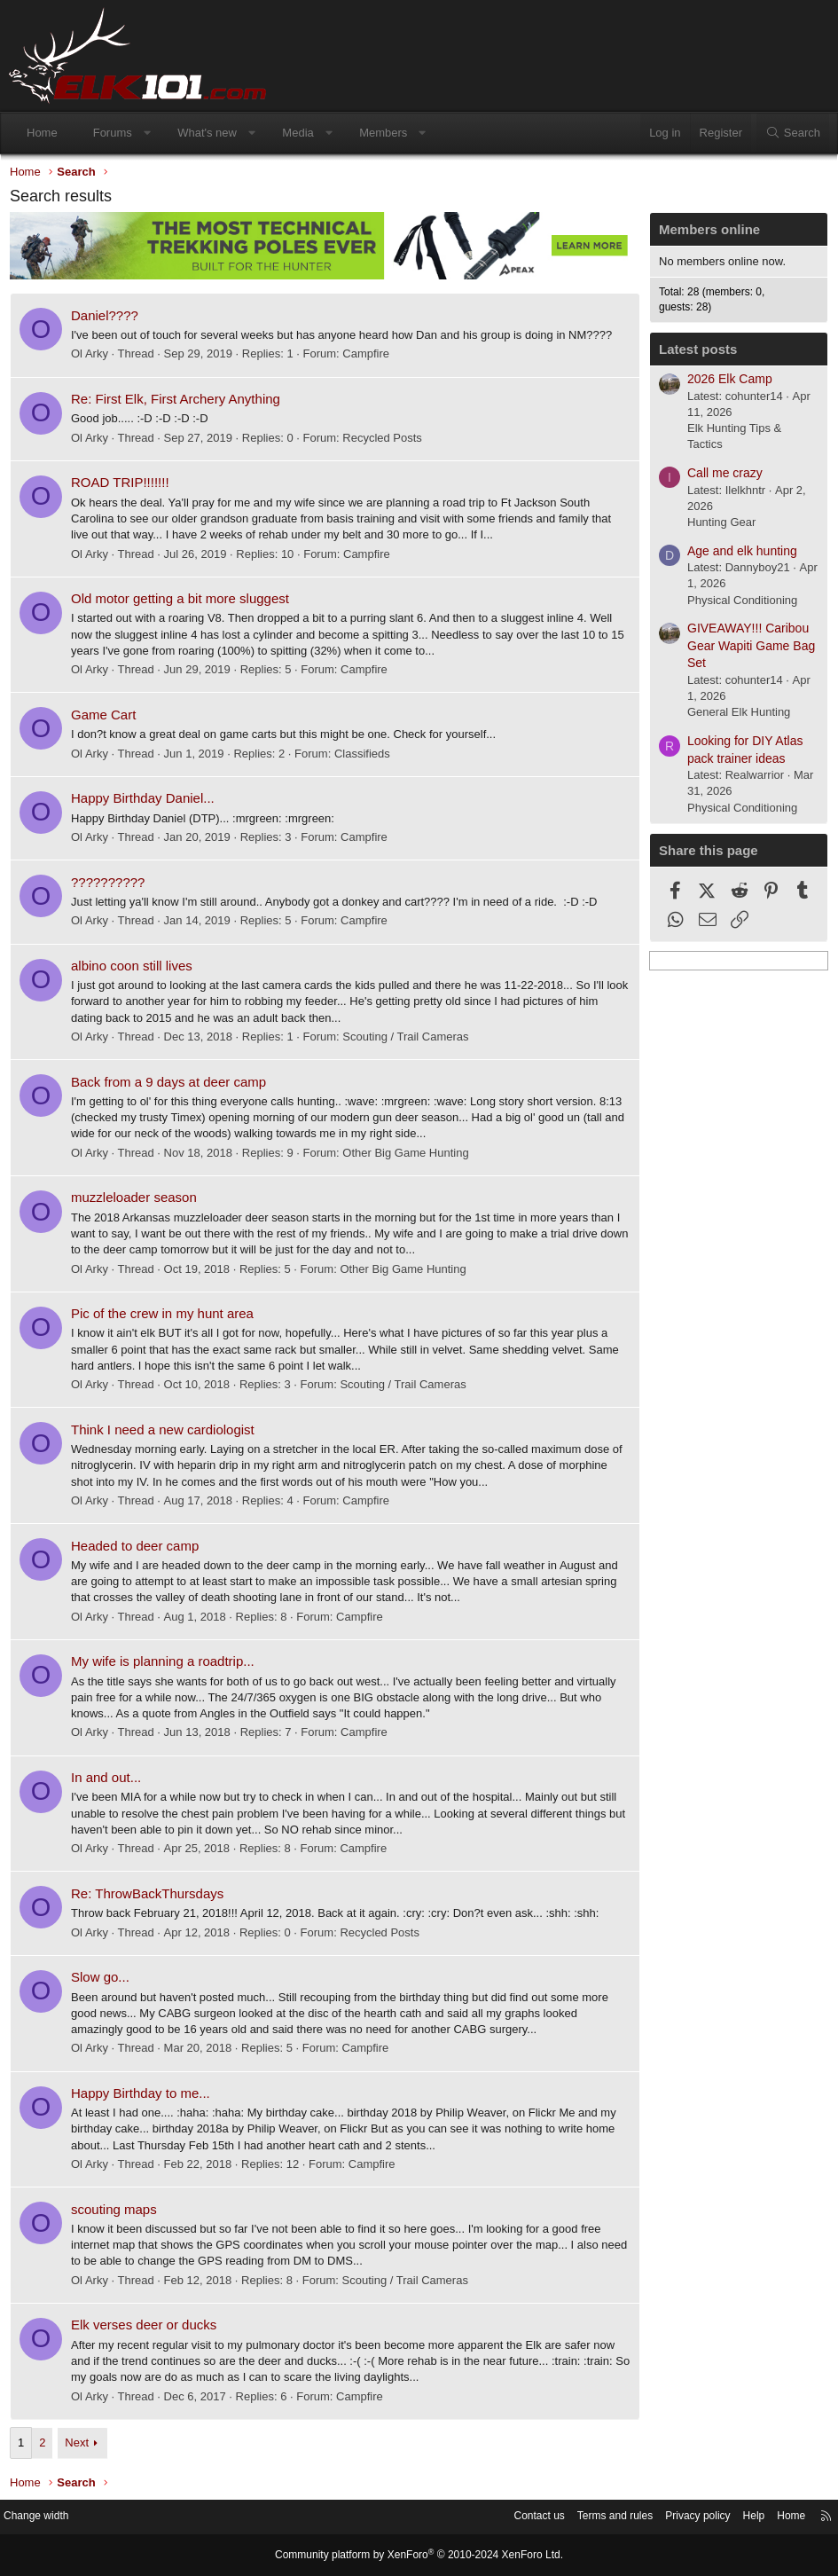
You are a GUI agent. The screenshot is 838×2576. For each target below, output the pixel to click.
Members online (705, 233)
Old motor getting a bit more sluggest (184, 601)
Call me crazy (720, 477)
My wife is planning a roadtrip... (167, 1664)
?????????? (112, 885)
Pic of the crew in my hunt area (166, 1316)
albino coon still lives (136, 969)
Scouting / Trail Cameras (410, 1040)
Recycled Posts (387, 441)
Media (297, 132)
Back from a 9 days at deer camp (172, 1085)
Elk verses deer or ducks (148, 2328)
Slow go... (104, 1980)
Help (736, 2518)
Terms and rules (587, 2518)
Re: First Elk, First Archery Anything (180, 402)
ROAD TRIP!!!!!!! (124, 485)
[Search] (792, 133)
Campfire (370, 357)
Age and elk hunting (738, 555)
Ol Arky (94, 357)
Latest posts (693, 353)
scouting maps (118, 2212)
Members (383, 132)
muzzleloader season (138, 1200)
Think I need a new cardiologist (167, 1433)
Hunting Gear (717, 526)
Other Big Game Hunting (410, 1156)
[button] (147, 133)
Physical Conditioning (738, 604)
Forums (112, 132)
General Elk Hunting (734, 716)
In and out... (110, 1780)
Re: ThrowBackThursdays (151, 1897)
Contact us (505, 2518)
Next (81, 2446)
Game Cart (107, 718)
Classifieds (367, 757)
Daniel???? (109, 318)
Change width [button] (52, 2518)
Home (42, 132)
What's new (207, 132)
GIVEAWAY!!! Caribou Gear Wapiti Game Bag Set (747, 649)
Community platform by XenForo (419, 2555)
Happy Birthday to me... (145, 2096)
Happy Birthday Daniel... (147, 801)
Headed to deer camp (139, 1549)
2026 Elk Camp (725, 383)
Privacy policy (676, 2518)
